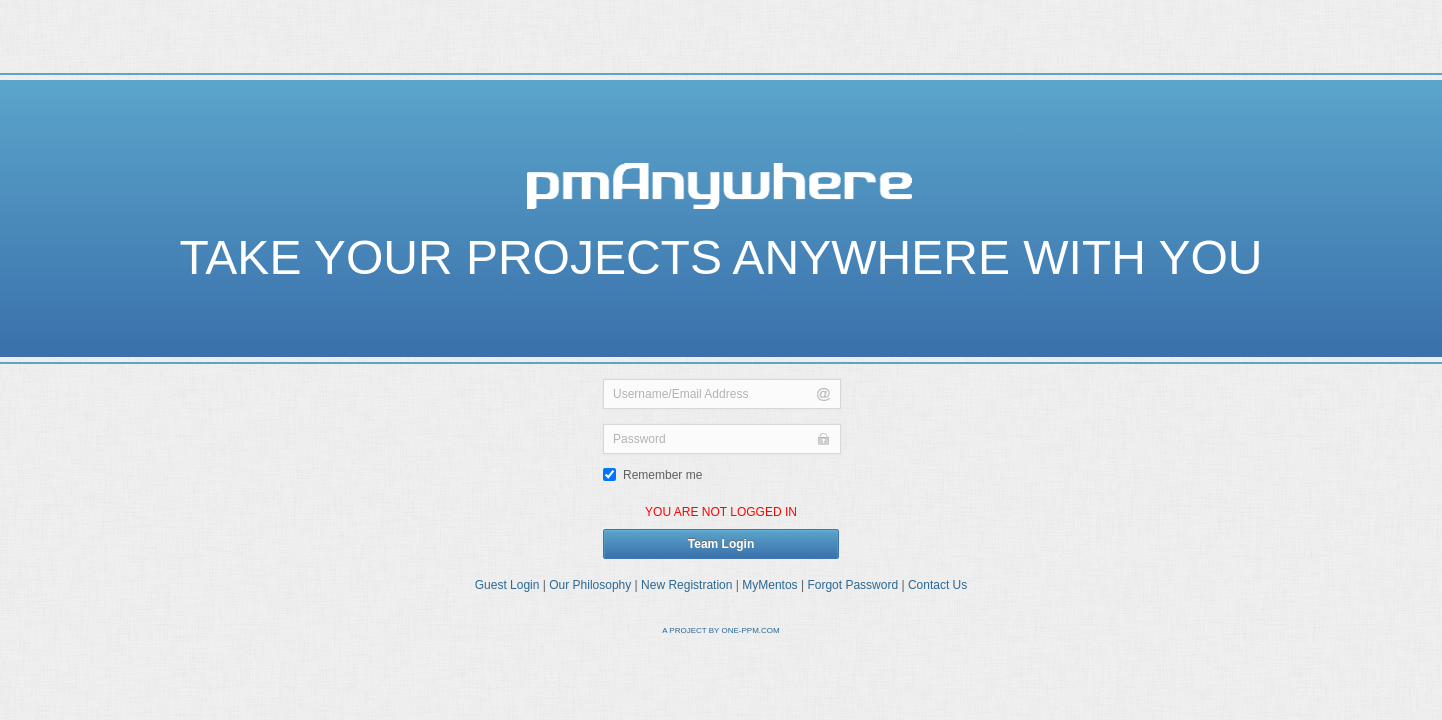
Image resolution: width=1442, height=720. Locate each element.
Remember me (652, 475)
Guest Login (507, 585)
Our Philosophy (590, 585)
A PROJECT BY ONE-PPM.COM (721, 630)
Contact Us (937, 585)
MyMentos (769, 585)
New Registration (686, 585)
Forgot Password (852, 585)
